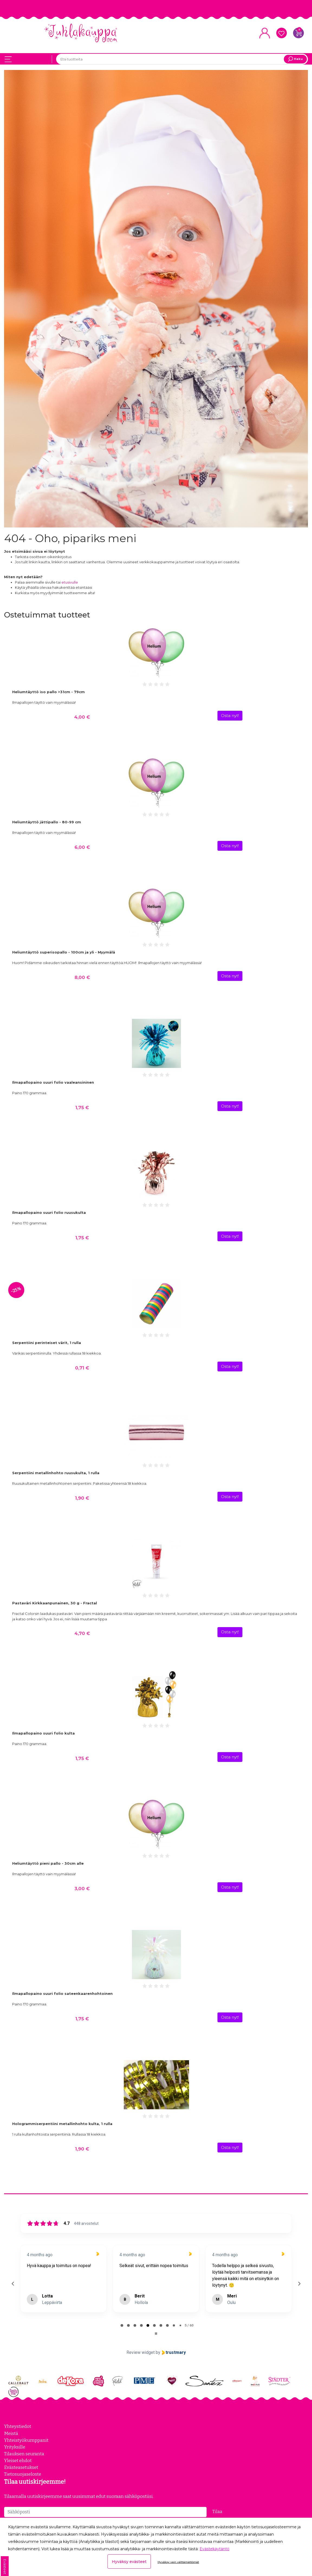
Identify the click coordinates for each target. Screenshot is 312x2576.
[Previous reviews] (13, 2283)
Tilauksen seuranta (24, 2453)
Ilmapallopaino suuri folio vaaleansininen (53, 1082)
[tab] (122, 2325)
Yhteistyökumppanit (26, 2439)
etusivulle (69, 582)
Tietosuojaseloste (22, 2473)
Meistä (11, 2433)
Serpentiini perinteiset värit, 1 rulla (46, 1342)
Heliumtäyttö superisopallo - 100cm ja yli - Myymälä (63, 952)
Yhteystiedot (17, 2426)
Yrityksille (14, 2446)
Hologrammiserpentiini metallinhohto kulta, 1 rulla (62, 2123)
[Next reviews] (299, 2283)
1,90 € (82, 1497)
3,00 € (82, 1888)
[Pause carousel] (156, 2333)
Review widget (140, 2352)
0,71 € (82, 1367)
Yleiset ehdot (18, 2460)
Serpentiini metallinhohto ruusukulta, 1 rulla (55, 1472)
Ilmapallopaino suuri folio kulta (43, 1733)
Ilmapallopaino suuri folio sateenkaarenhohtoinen (62, 1993)
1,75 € (82, 1107)
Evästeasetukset (21, 2467)
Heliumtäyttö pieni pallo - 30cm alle (48, 1863)
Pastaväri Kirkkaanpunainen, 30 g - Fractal (54, 1603)
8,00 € (82, 977)
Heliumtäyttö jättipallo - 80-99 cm (46, 822)
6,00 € (82, 846)
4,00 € (82, 716)
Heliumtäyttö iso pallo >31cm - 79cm (48, 691)
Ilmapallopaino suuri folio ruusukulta (49, 1212)
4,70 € (82, 1633)
